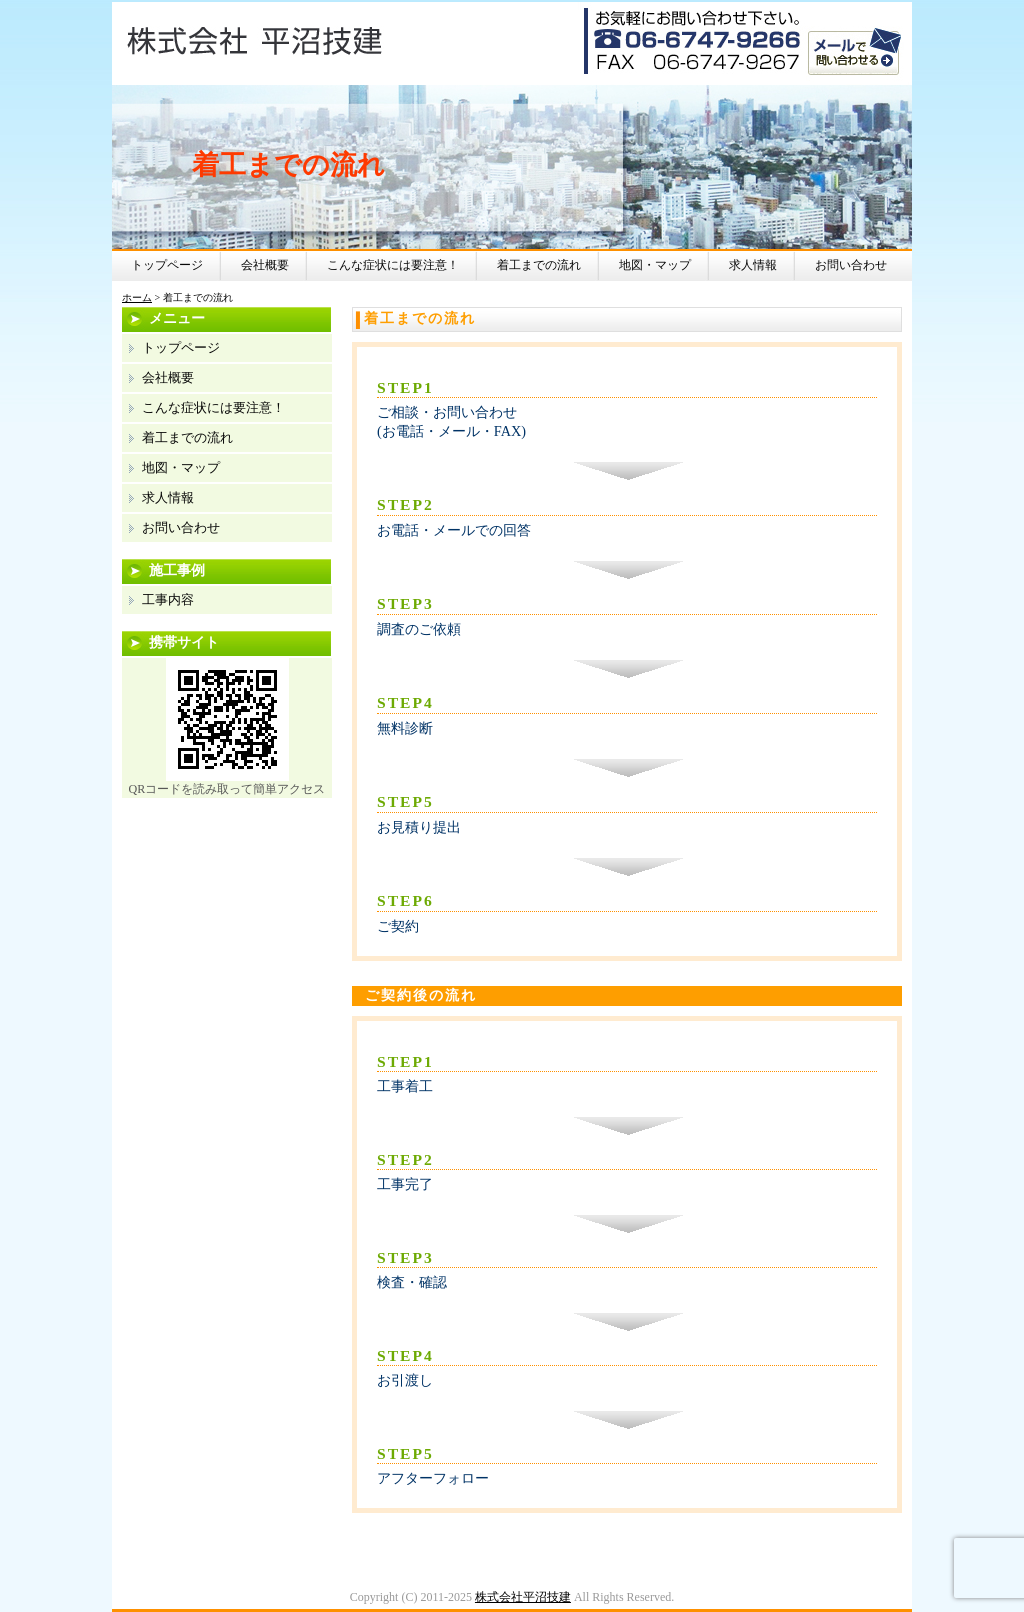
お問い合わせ (851, 265)
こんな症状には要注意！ (393, 265)
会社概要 (265, 265)
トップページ (167, 265)
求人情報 (753, 265)
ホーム (137, 297)
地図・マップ (655, 265)
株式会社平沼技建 (523, 1597)
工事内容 (168, 599)
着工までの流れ (539, 265)
